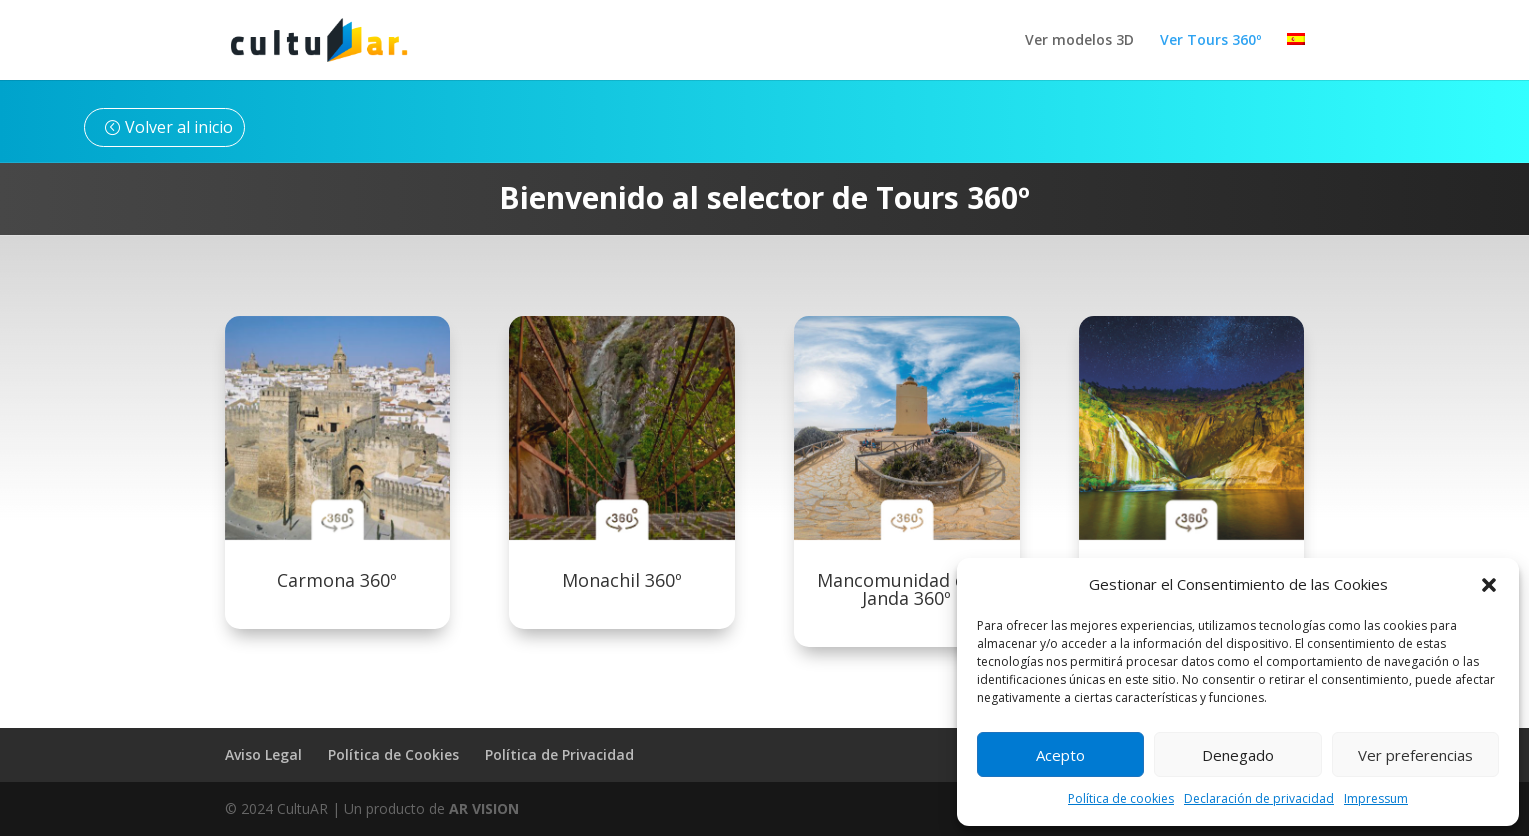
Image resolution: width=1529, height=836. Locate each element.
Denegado (1238, 755)
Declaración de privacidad (1259, 798)
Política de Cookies (393, 754)
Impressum (1376, 798)
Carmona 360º (337, 580)
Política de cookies (1121, 798)
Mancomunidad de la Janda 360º (906, 589)
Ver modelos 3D (1079, 41)
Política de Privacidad (559, 754)
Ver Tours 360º (1210, 41)
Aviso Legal (263, 754)
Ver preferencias (1415, 755)
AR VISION (484, 808)
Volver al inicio (179, 127)
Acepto (1060, 755)
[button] (1489, 585)
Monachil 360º (622, 580)
